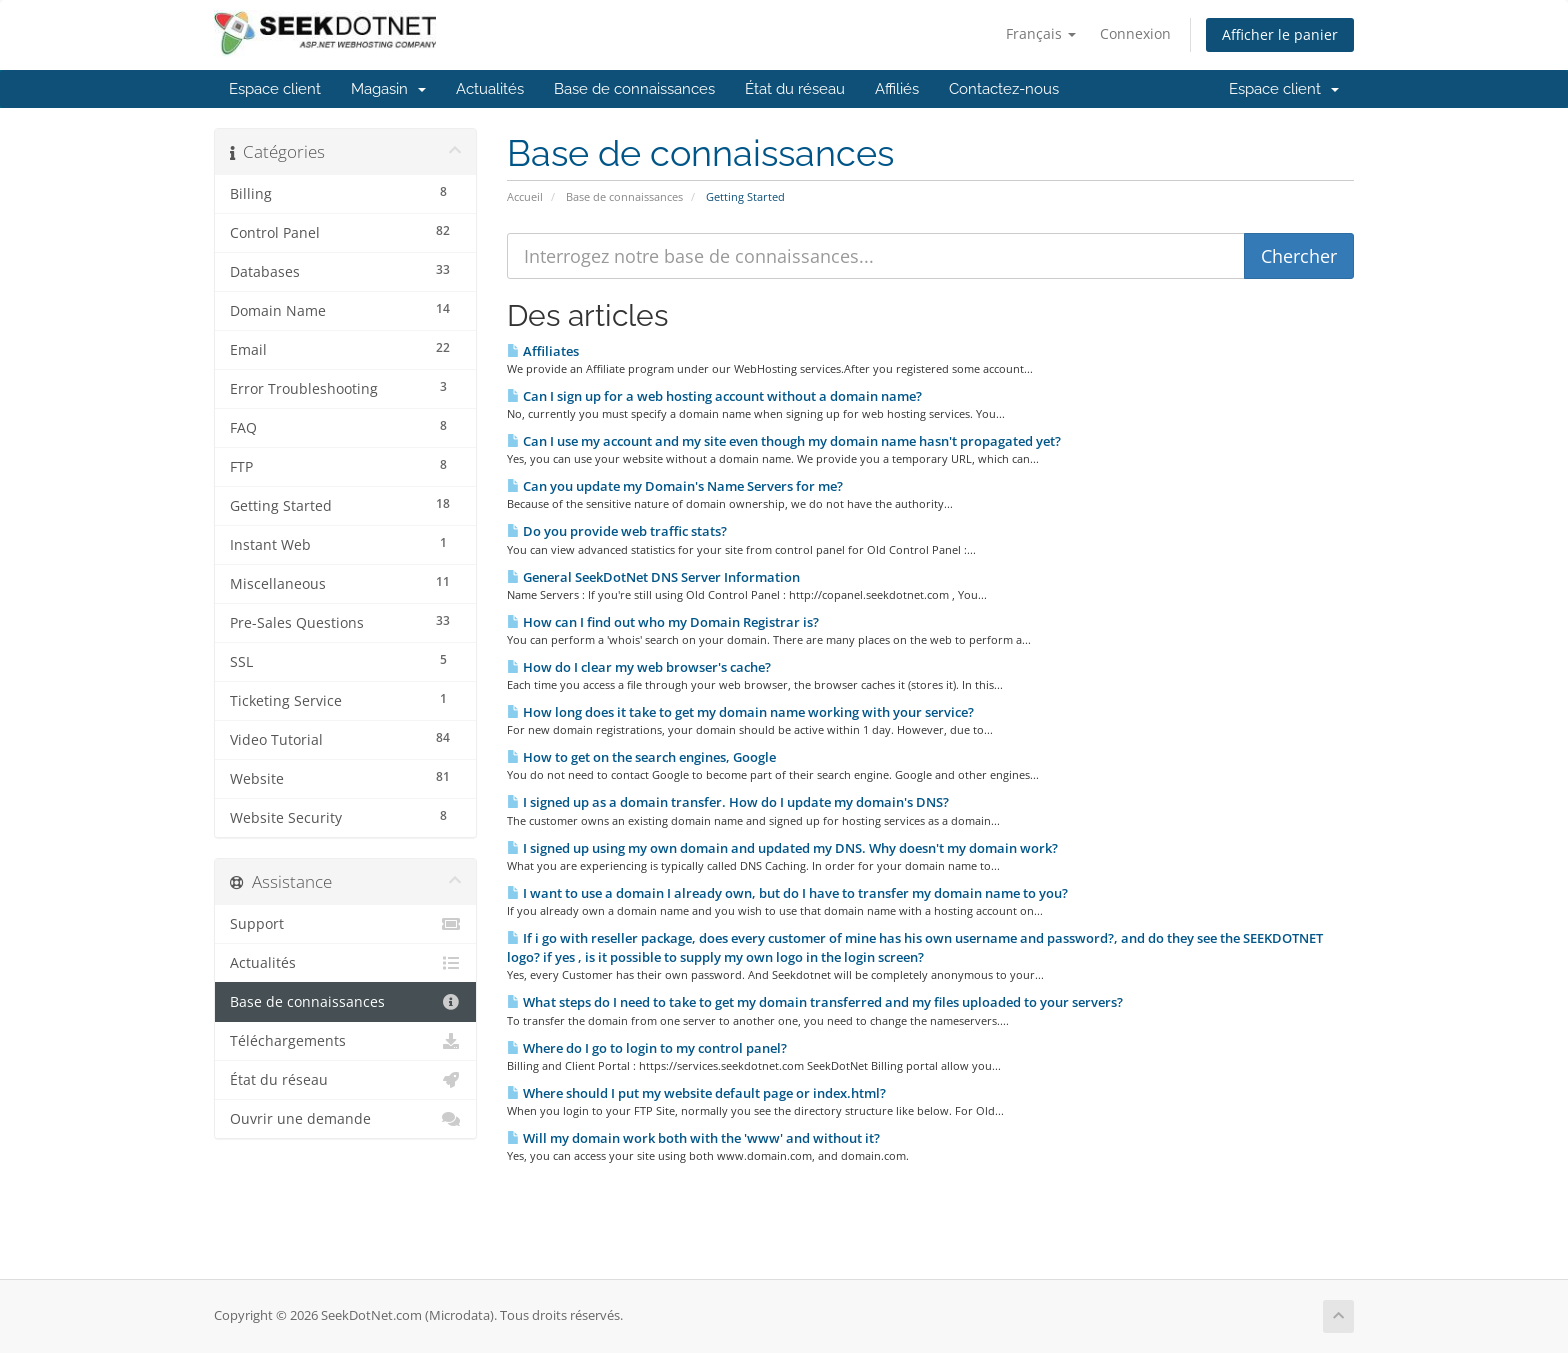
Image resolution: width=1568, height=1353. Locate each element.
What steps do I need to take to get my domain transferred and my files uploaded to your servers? (815, 1002)
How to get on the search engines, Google (641, 757)
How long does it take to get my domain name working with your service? (740, 712)
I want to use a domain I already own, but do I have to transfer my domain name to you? (787, 893)
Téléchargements (345, 1041)
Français (1041, 33)
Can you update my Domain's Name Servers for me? (675, 486)
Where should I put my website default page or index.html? (696, 1093)
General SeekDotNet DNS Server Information (653, 577)
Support (345, 924)
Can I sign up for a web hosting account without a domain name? (714, 396)
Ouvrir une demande (345, 1119)
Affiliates (543, 351)
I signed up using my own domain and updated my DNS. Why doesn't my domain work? (782, 848)
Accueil (525, 196)
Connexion (1135, 33)
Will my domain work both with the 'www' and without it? (693, 1138)
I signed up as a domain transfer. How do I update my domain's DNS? (728, 802)
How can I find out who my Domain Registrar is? (663, 622)
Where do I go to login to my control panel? (647, 1048)
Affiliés (897, 89)
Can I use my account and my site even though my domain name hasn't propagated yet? (784, 441)
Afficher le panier (1280, 34)
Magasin (388, 89)
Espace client (275, 89)
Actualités (490, 89)
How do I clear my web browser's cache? (639, 667)
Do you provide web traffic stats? (617, 531)
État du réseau (795, 89)
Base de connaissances (634, 89)
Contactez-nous (1004, 89)
